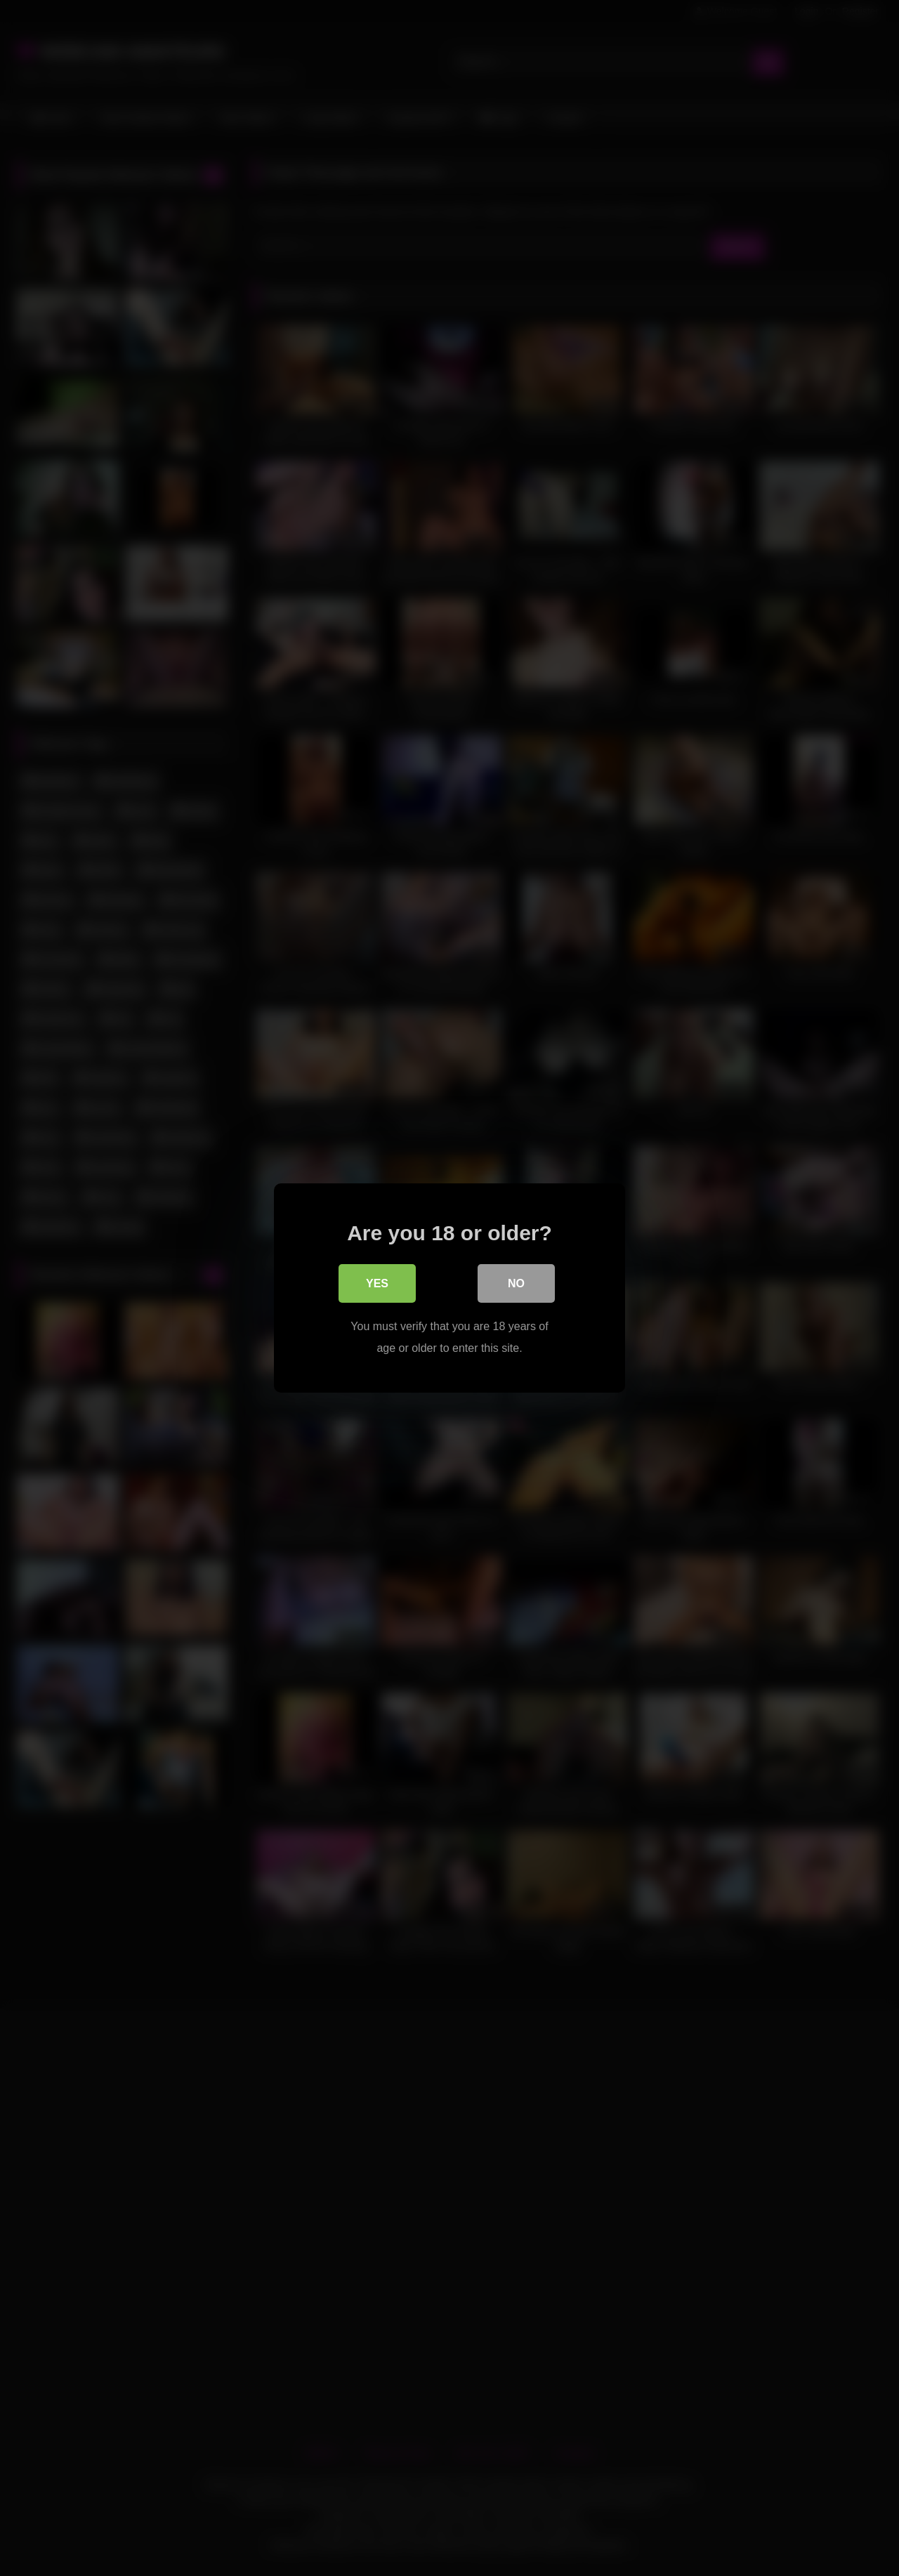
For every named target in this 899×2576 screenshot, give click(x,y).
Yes (377, 1284)
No (516, 1284)
